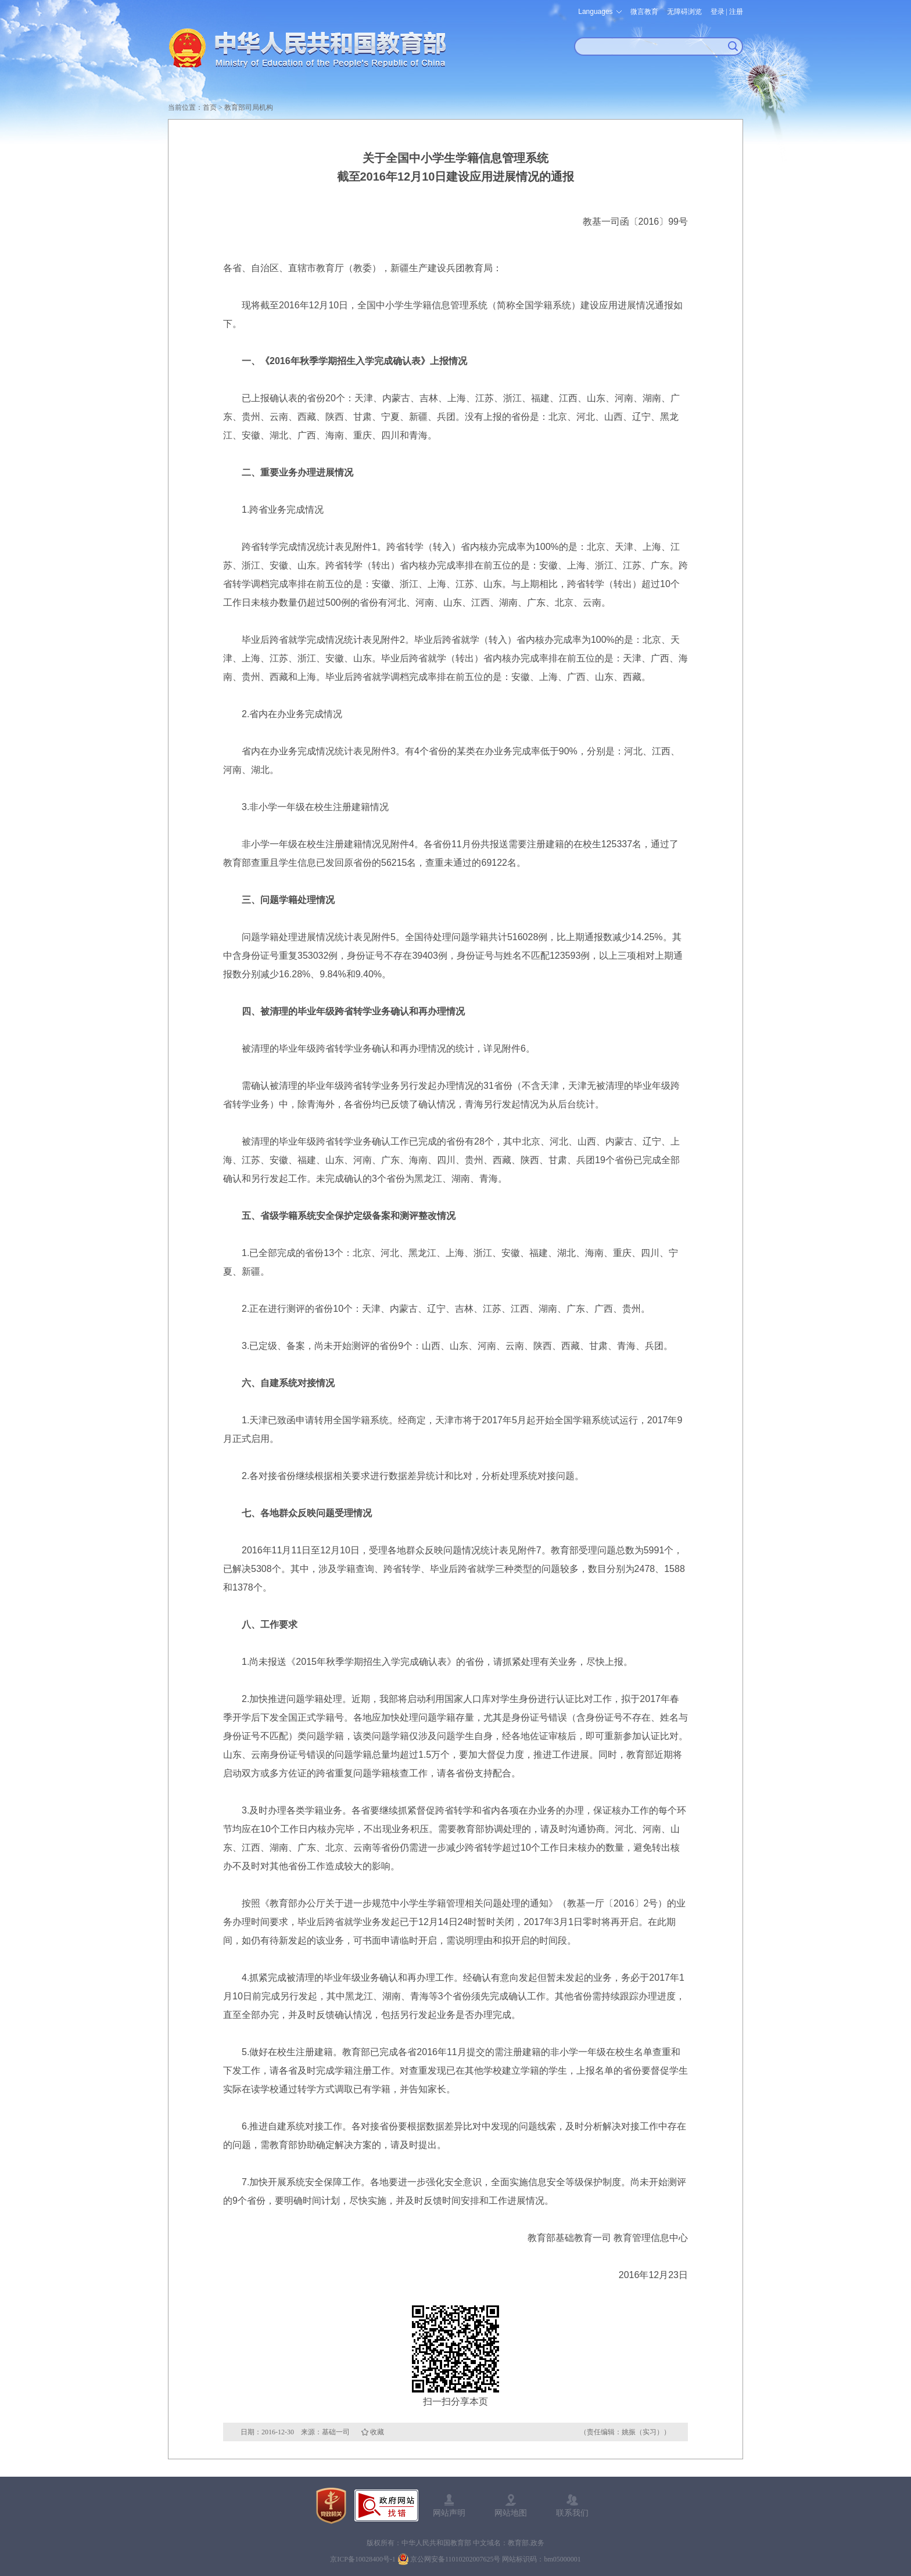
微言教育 (644, 12)
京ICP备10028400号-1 (363, 2559)
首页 (210, 107)
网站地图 (510, 2512)
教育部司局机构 (248, 107)
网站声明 (449, 2512)
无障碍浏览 (684, 12)
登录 (718, 12)
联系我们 (572, 2512)
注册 (736, 12)
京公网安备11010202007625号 (455, 2559)
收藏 (377, 2432)
